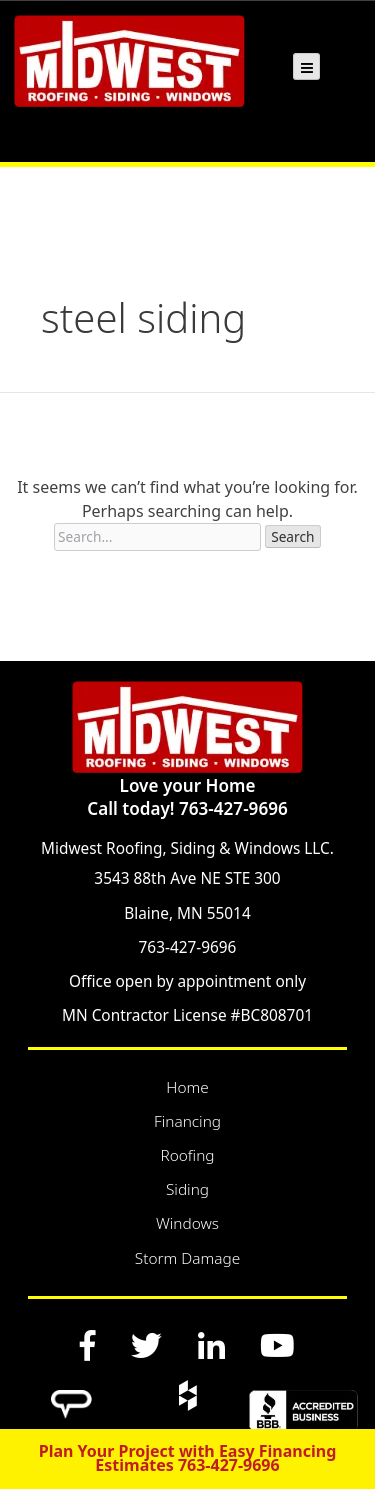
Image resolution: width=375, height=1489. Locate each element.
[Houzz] (187, 1395)
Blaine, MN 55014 (187, 913)
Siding (187, 1189)
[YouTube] (277, 1345)
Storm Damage (187, 1258)
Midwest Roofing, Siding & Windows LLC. (187, 848)
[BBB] (303, 1401)
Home (187, 1087)
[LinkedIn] (211, 1345)
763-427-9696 (188, 947)
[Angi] (72, 1395)
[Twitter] (147, 1345)
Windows (187, 1223)
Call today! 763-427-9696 (187, 808)
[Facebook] (87, 1345)
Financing (187, 1121)
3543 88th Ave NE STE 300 (187, 878)
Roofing (187, 1155)
